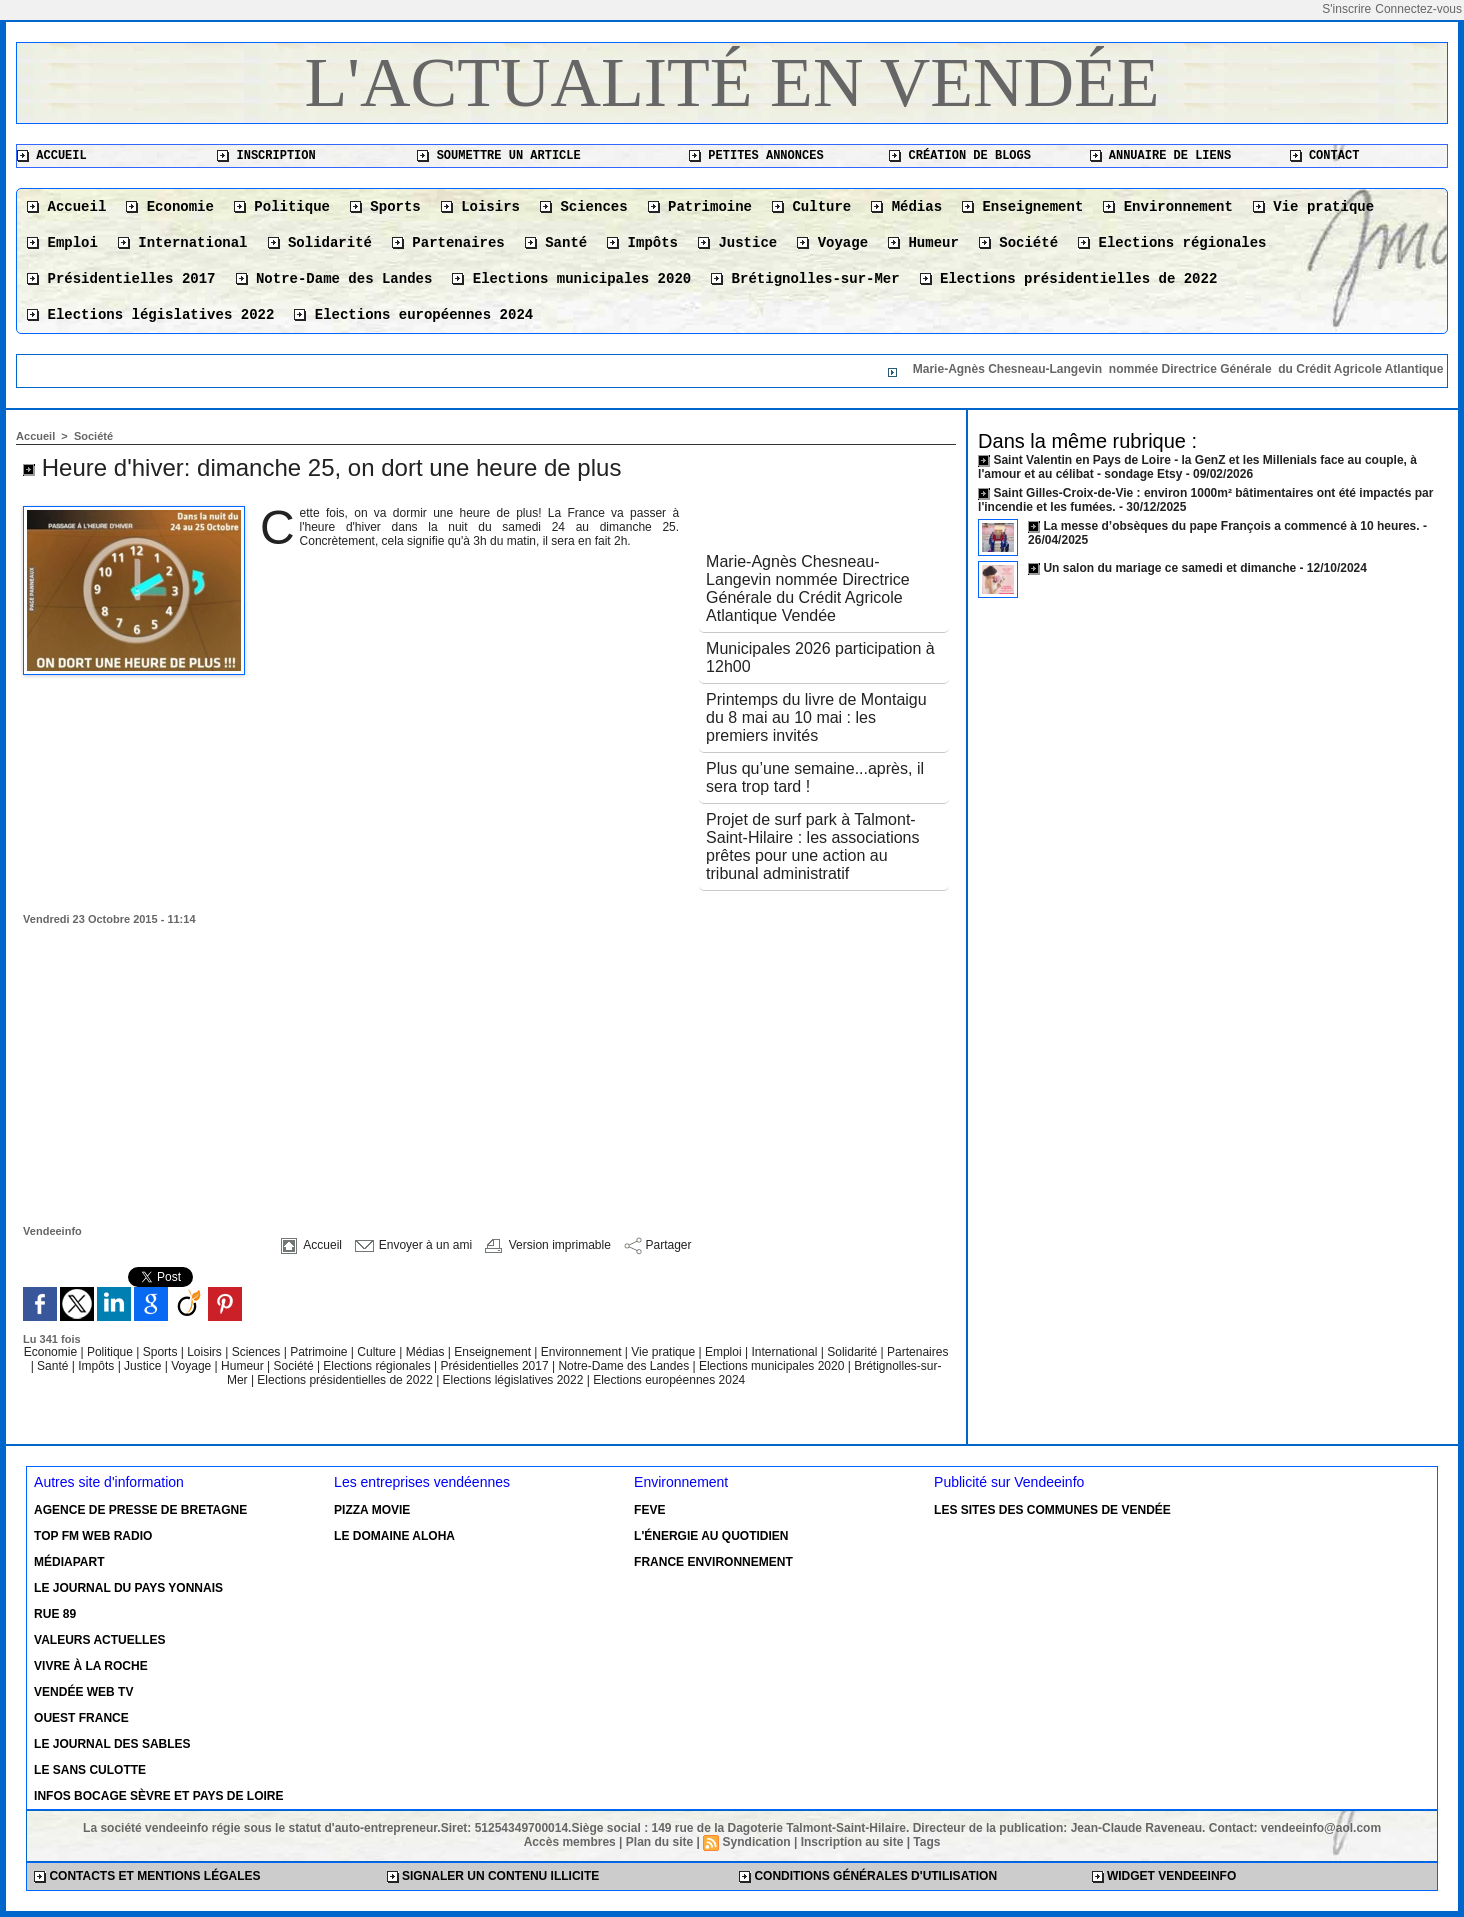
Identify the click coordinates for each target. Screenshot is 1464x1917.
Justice (737, 243)
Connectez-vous (1418, 9)
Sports (385, 207)
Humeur (923, 243)
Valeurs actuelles (99, 1640)
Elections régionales (1172, 243)
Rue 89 (55, 1614)
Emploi (62, 243)
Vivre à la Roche (91, 1666)
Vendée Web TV (83, 1692)
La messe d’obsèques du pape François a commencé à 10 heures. (1231, 526)
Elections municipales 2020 (571, 279)
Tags (926, 1842)
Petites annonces (756, 156)
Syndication (757, 1842)
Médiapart (69, 1562)
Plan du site (659, 1842)
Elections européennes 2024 (413, 315)
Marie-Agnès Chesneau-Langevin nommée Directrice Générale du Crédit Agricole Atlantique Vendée (808, 588)
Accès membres (570, 1842)
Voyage (832, 243)
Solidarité (320, 243)
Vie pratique (1313, 207)
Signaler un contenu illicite (493, 1876)
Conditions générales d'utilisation (868, 1876)
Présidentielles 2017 (121, 279)
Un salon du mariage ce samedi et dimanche (1169, 568)
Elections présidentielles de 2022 (1069, 279)
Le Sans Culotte (90, 1770)
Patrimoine (700, 207)
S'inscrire (1346, 9)
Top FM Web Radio (93, 1536)
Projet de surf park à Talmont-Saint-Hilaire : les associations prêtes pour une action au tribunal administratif (812, 846)
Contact (1325, 156)
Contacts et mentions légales (147, 1876)
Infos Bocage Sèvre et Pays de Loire (158, 1796)
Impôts (642, 243)
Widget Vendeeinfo (1164, 1876)
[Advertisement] (486, 1075)
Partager (657, 1245)
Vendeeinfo (52, 1231)
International (183, 243)
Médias (906, 207)
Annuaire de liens (1161, 156)
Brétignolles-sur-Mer (805, 279)
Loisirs (480, 207)
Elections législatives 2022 (150, 315)
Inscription (266, 156)
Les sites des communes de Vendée (1052, 1510)
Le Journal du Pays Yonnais (128, 1588)
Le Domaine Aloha (394, 1536)
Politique (282, 207)
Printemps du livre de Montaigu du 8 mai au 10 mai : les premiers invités (816, 717)
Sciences (584, 207)
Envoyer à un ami (413, 1245)
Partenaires (448, 243)
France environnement (713, 1562)
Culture (811, 207)
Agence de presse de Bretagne (140, 1510)
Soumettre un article (498, 156)
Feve (649, 1510)
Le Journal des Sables (112, 1744)
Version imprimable (547, 1245)
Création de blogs (960, 156)
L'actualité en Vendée (732, 82)
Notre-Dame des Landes (334, 279)
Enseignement (1022, 207)
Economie (170, 207)
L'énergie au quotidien (711, 1536)
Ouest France (81, 1718)
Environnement (1168, 207)
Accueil (52, 156)
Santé (556, 243)
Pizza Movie (372, 1510)
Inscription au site (852, 1842)
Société (1018, 243)
